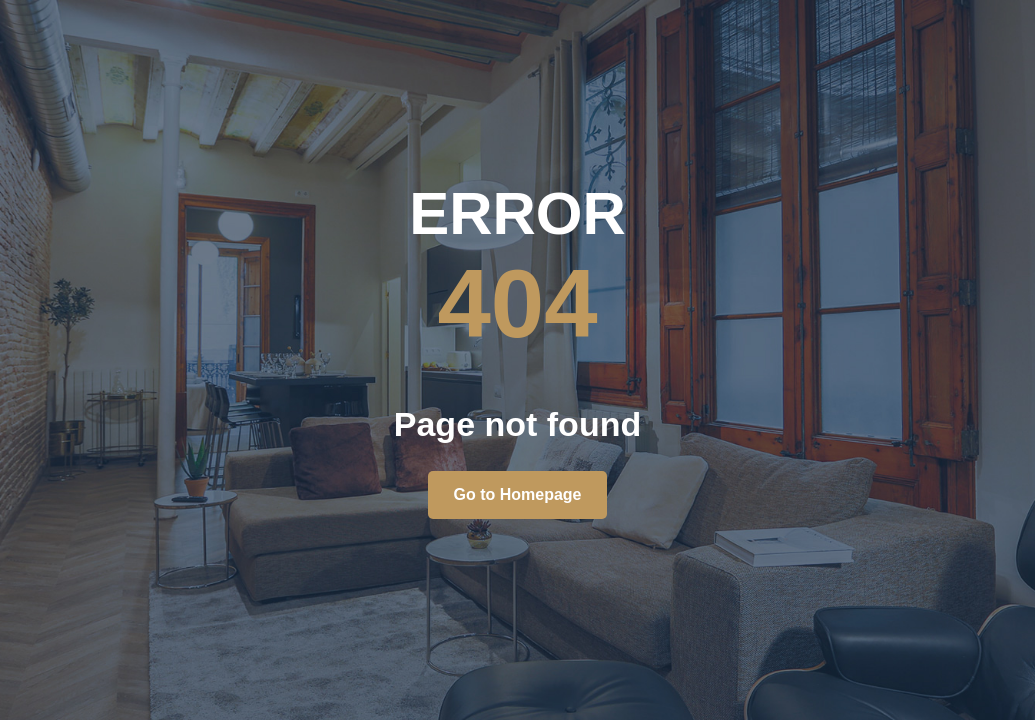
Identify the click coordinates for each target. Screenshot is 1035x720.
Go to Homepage (517, 494)
